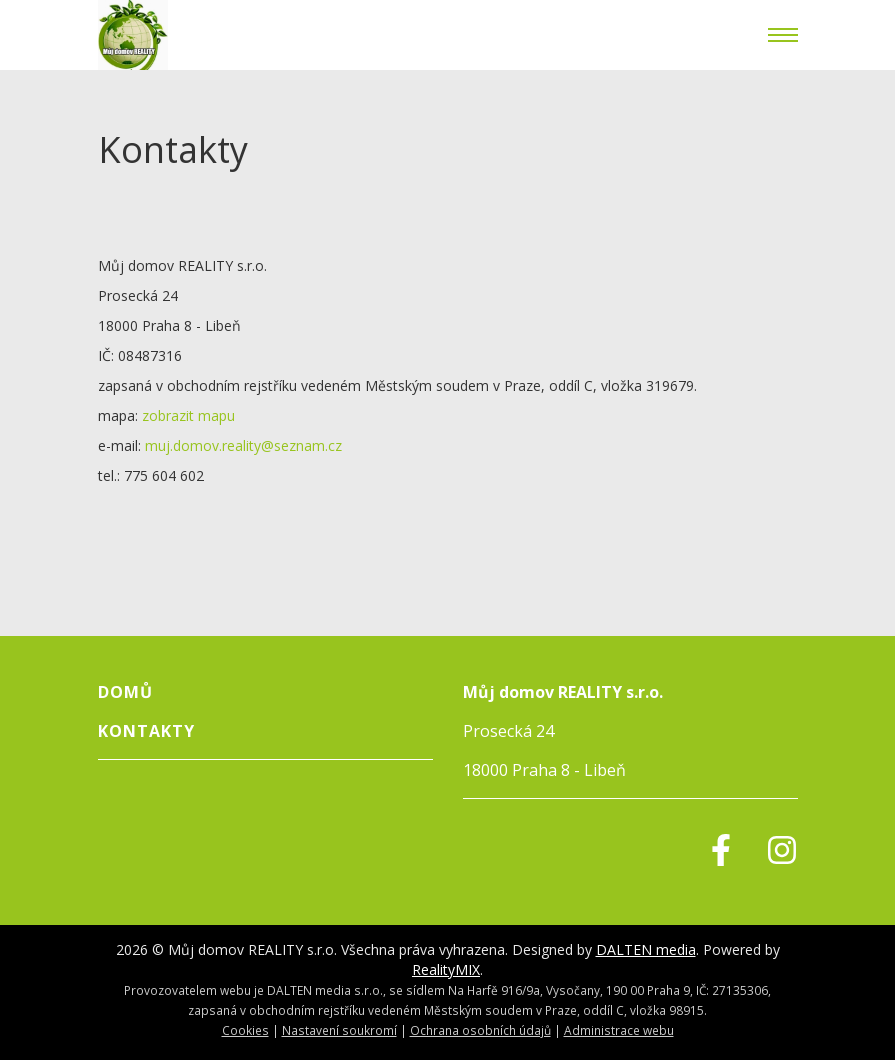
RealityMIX (446, 969)
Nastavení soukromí (339, 1030)
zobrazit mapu (188, 415)
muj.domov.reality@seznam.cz (243, 445)
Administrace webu (619, 1030)
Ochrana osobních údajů (480, 1030)
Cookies (245, 1030)
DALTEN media (646, 949)
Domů (125, 692)
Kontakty (146, 731)
